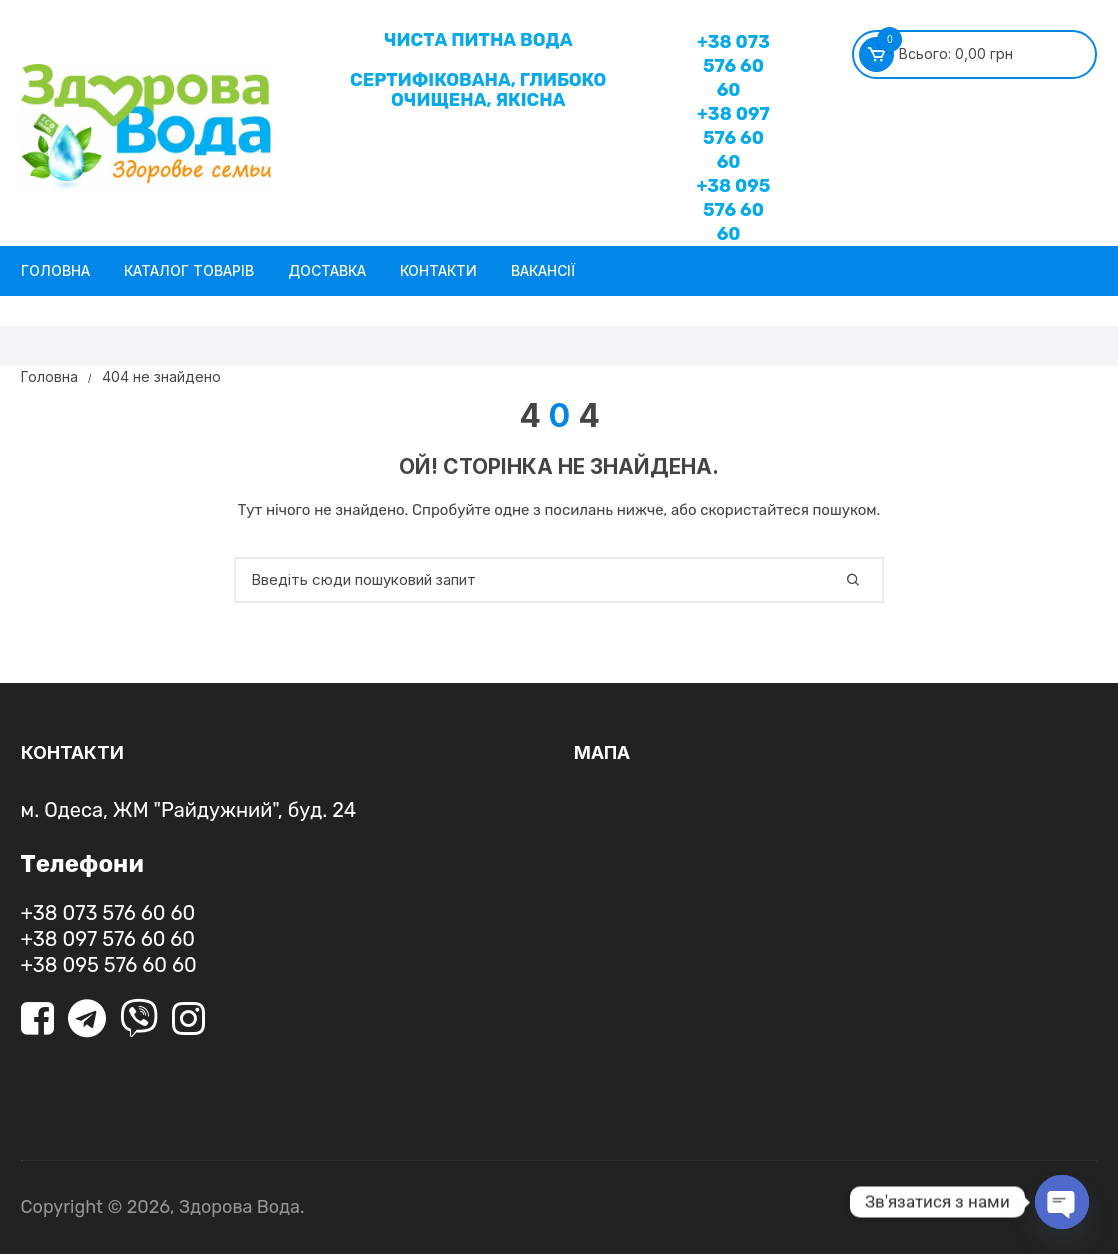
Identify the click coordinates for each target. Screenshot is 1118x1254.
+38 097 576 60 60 (733, 138)
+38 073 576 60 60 (733, 66)
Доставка (327, 270)
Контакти (438, 270)
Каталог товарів (189, 270)
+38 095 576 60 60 (733, 210)
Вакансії (543, 270)
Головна (55, 270)
